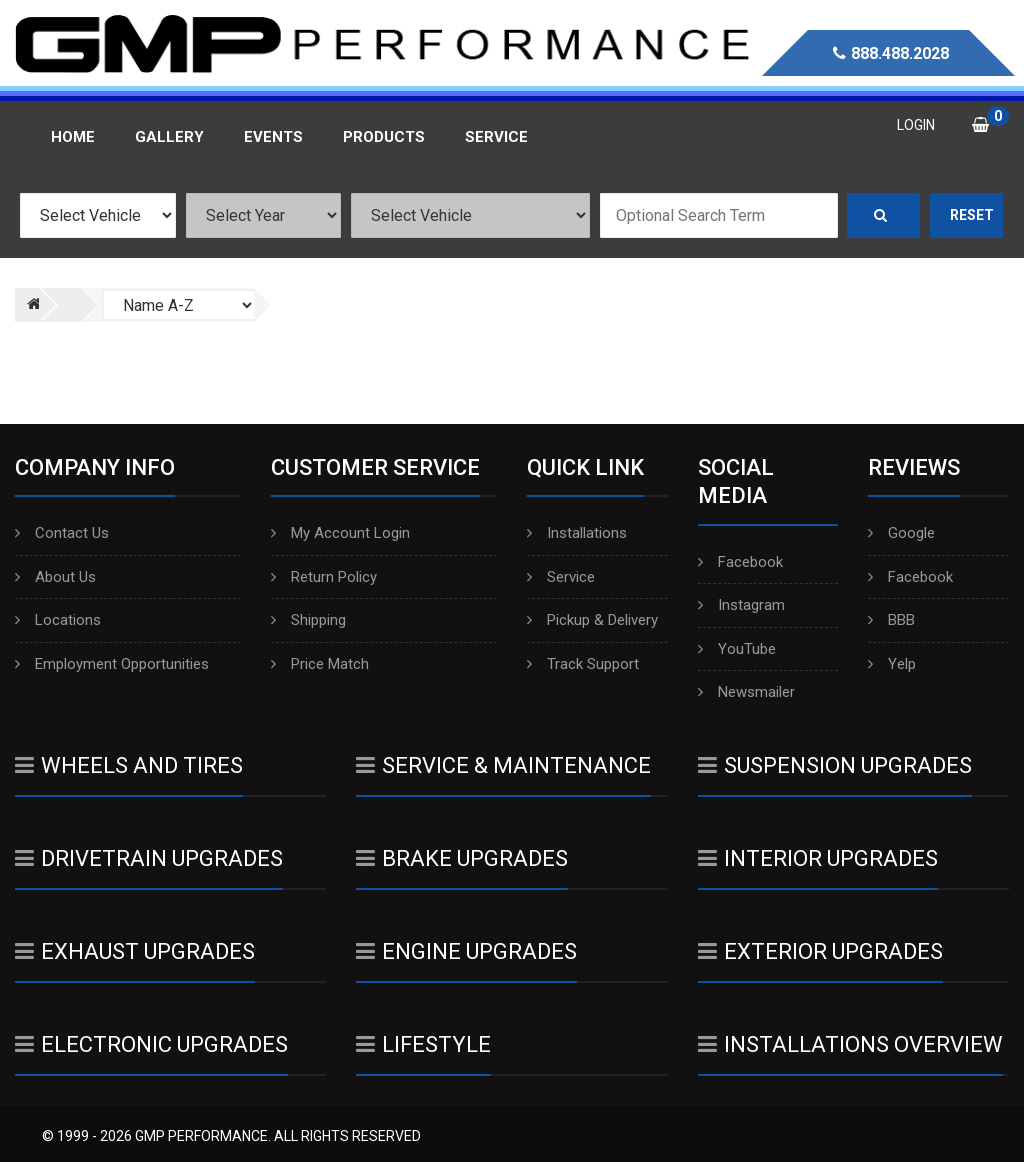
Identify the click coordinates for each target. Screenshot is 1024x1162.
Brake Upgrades (462, 858)
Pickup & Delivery (592, 620)
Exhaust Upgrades (135, 951)
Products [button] (384, 137)
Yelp (892, 664)
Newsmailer (746, 692)
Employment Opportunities (112, 664)
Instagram (741, 605)
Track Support (583, 664)
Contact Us (62, 533)
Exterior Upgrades (820, 951)
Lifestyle (423, 1044)
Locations (58, 620)
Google (901, 533)
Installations (577, 533)
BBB (891, 620)
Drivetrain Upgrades (149, 858)
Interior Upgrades (818, 858)
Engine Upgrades (466, 951)
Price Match (320, 664)
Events (273, 137)
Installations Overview (850, 1044)
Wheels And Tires (129, 765)
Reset (972, 215)
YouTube (737, 649)
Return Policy (324, 577)
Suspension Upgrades (835, 765)
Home (73, 137)
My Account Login (340, 533)
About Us (55, 577)
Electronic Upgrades (151, 1044)
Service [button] (496, 137)
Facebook (740, 562)
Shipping (308, 620)
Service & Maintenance (503, 765)
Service (561, 577)
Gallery (169, 137)
